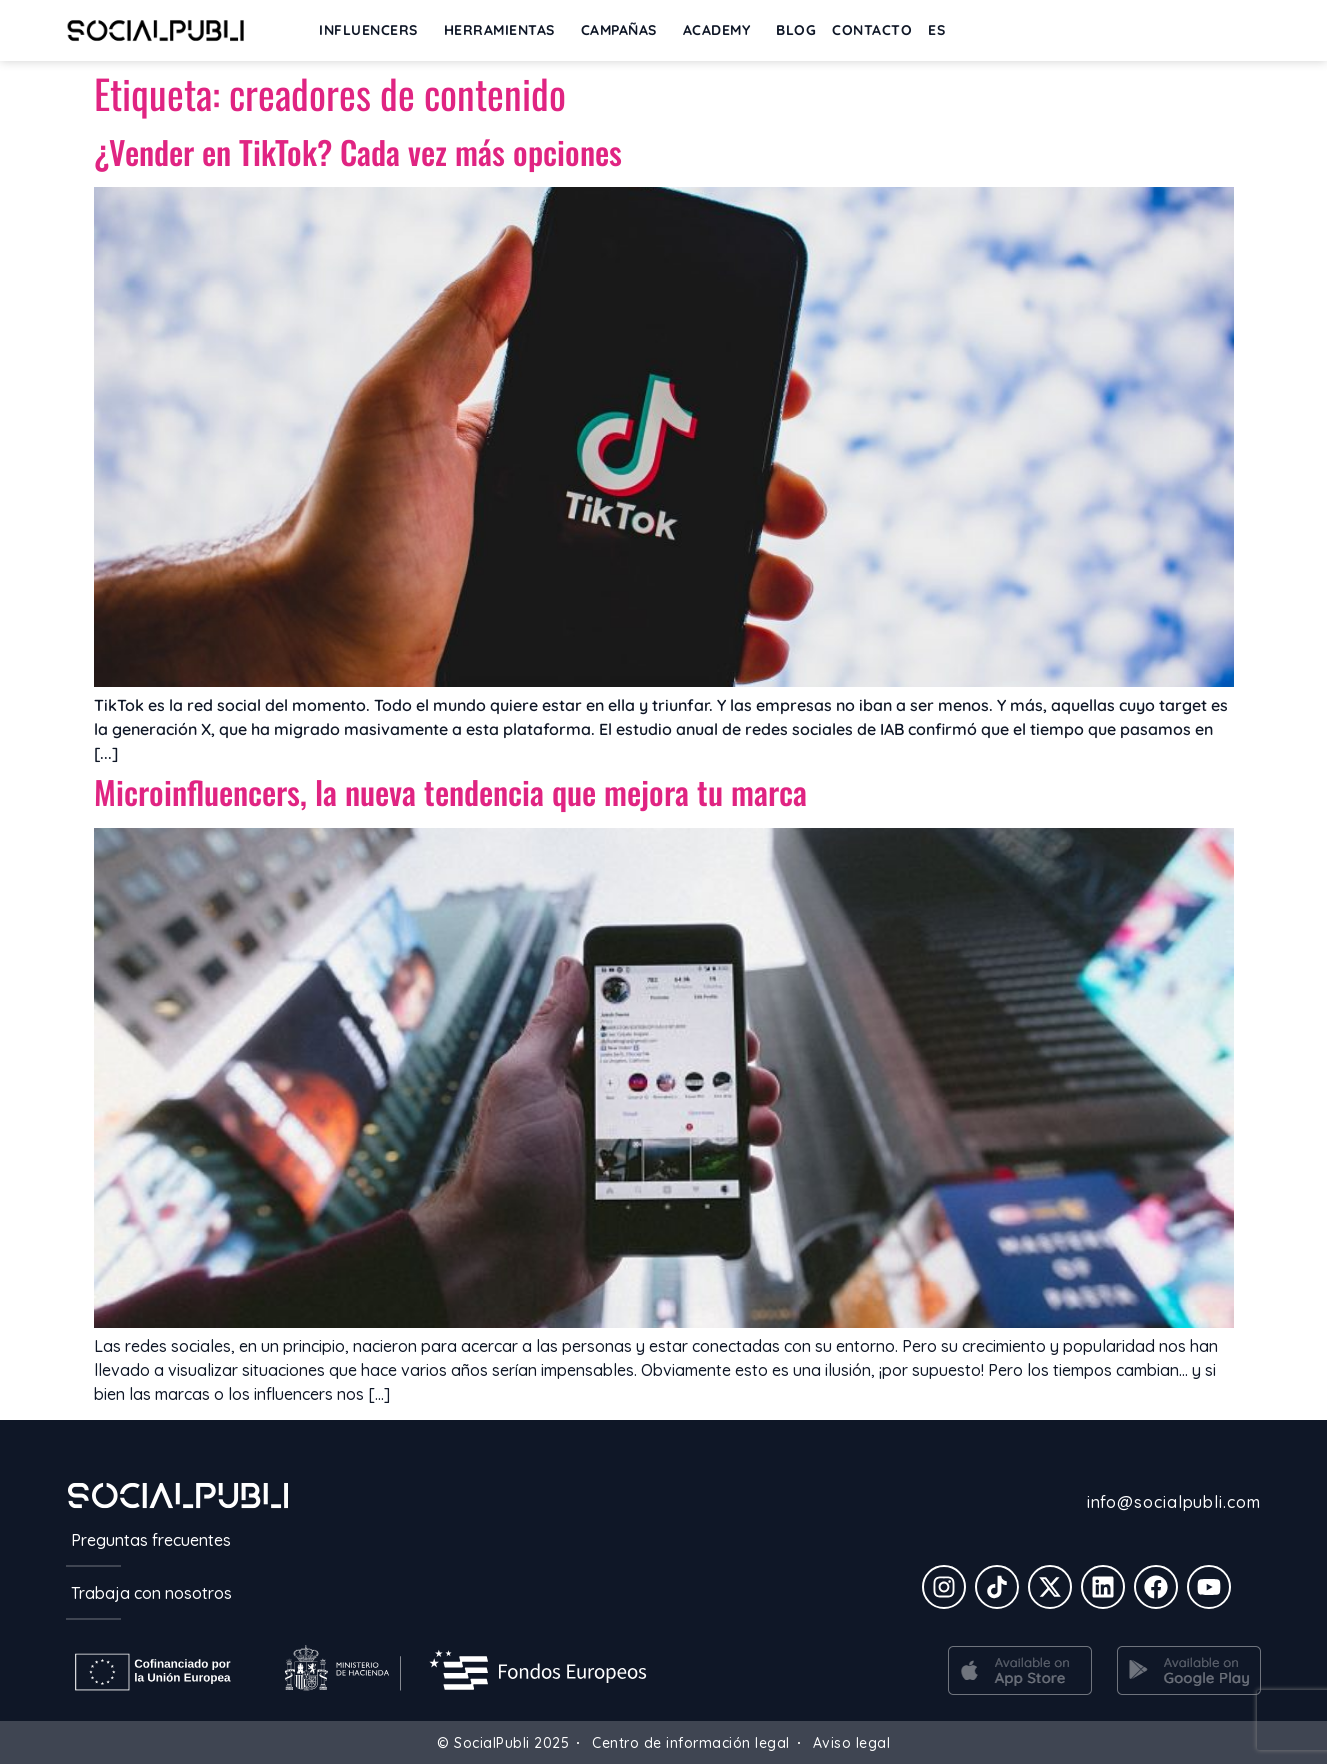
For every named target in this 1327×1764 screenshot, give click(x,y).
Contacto (872, 30)
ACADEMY (722, 30)
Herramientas (504, 30)
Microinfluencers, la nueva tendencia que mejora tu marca (450, 791)
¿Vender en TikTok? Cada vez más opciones (358, 151)
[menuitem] (936, 30)
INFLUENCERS (373, 30)
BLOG (796, 30)
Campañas (624, 30)
